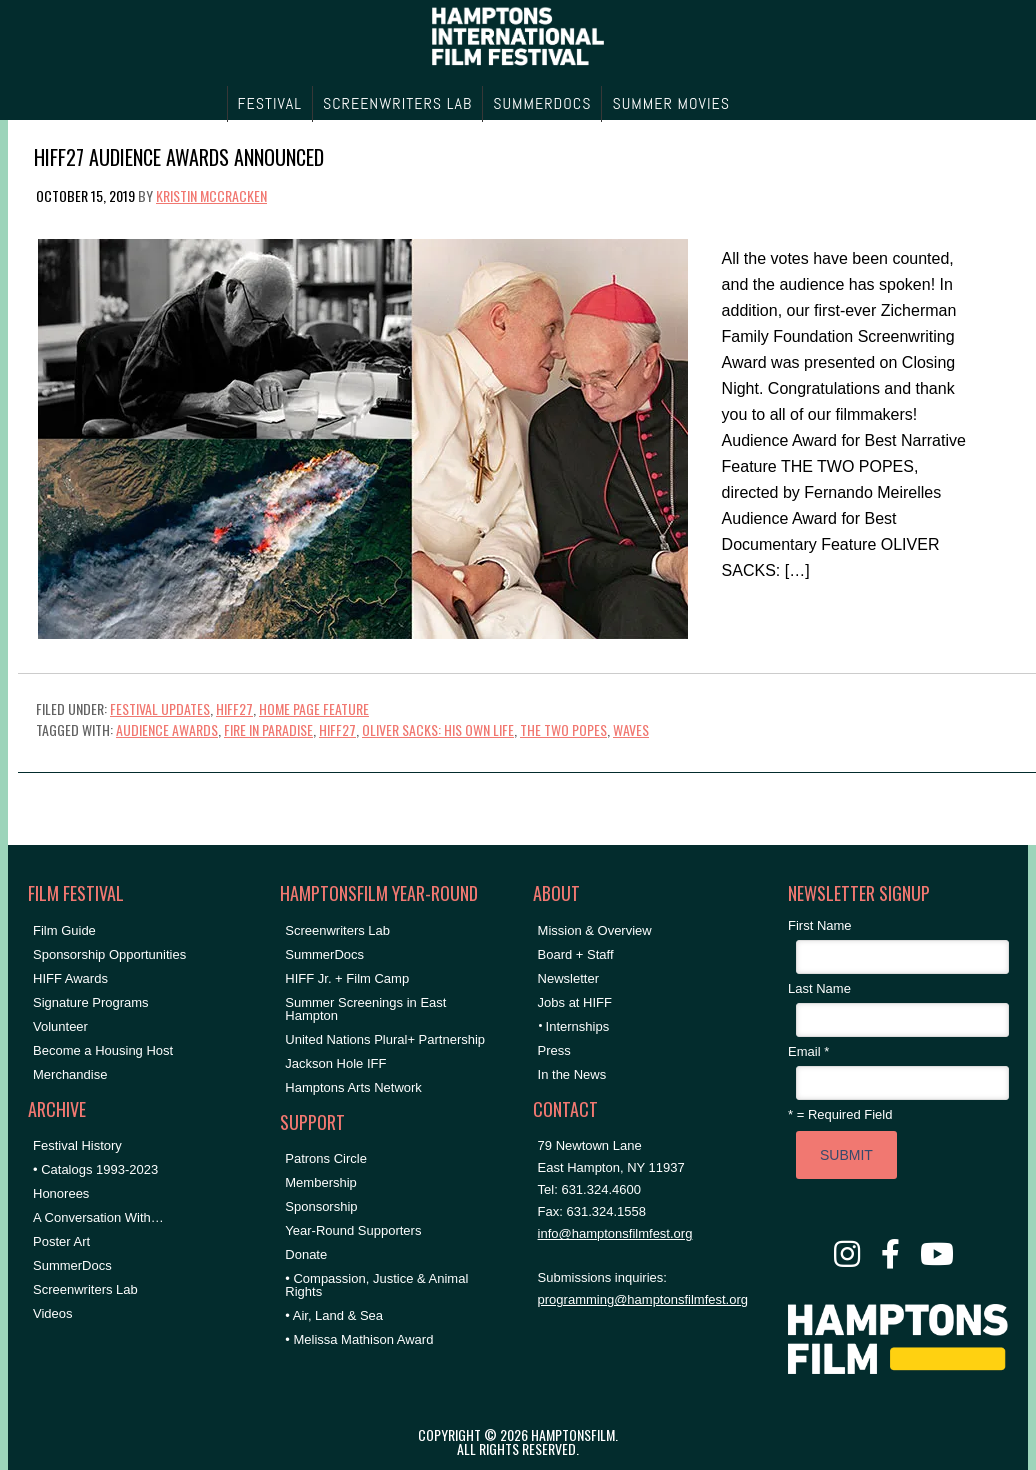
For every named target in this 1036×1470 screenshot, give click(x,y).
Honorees (61, 1193)
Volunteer (60, 1026)
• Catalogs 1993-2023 (95, 1169)
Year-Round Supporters (353, 1230)
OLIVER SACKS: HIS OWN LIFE (438, 729)
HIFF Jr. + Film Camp (347, 978)
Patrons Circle (326, 1158)
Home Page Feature (314, 708)
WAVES (631, 729)
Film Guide (64, 930)
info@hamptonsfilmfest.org (615, 1233)
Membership (321, 1182)
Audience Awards (167, 729)
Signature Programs (91, 1002)
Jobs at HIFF (575, 1002)
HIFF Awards (70, 978)
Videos (53, 1313)
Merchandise (70, 1074)
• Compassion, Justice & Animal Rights (376, 1285)
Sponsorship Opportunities (109, 954)
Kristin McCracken (211, 195)
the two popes (563, 729)
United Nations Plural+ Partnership (385, 1039)
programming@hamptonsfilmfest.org (643, 1299)
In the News (572, 1074)
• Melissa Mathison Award (359, 1339)
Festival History (77, 1145)
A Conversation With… (98, 1217)
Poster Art (61, 1241)
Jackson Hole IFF (335, 1063)
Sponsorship (321, 1206)
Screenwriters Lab (85, 1289)
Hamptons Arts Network (353, 1087)
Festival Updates (160, 708)
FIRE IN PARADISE (268, 729)
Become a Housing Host (103, 1050)
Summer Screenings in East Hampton (365, 1009)
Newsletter (568, 978)
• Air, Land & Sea (334, 1315)
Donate (306, 1254)
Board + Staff (576, 954)
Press (554, 1050)
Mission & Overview (595, 930)
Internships (578, 1026)
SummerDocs (72, 1265)
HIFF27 (234, 708)
